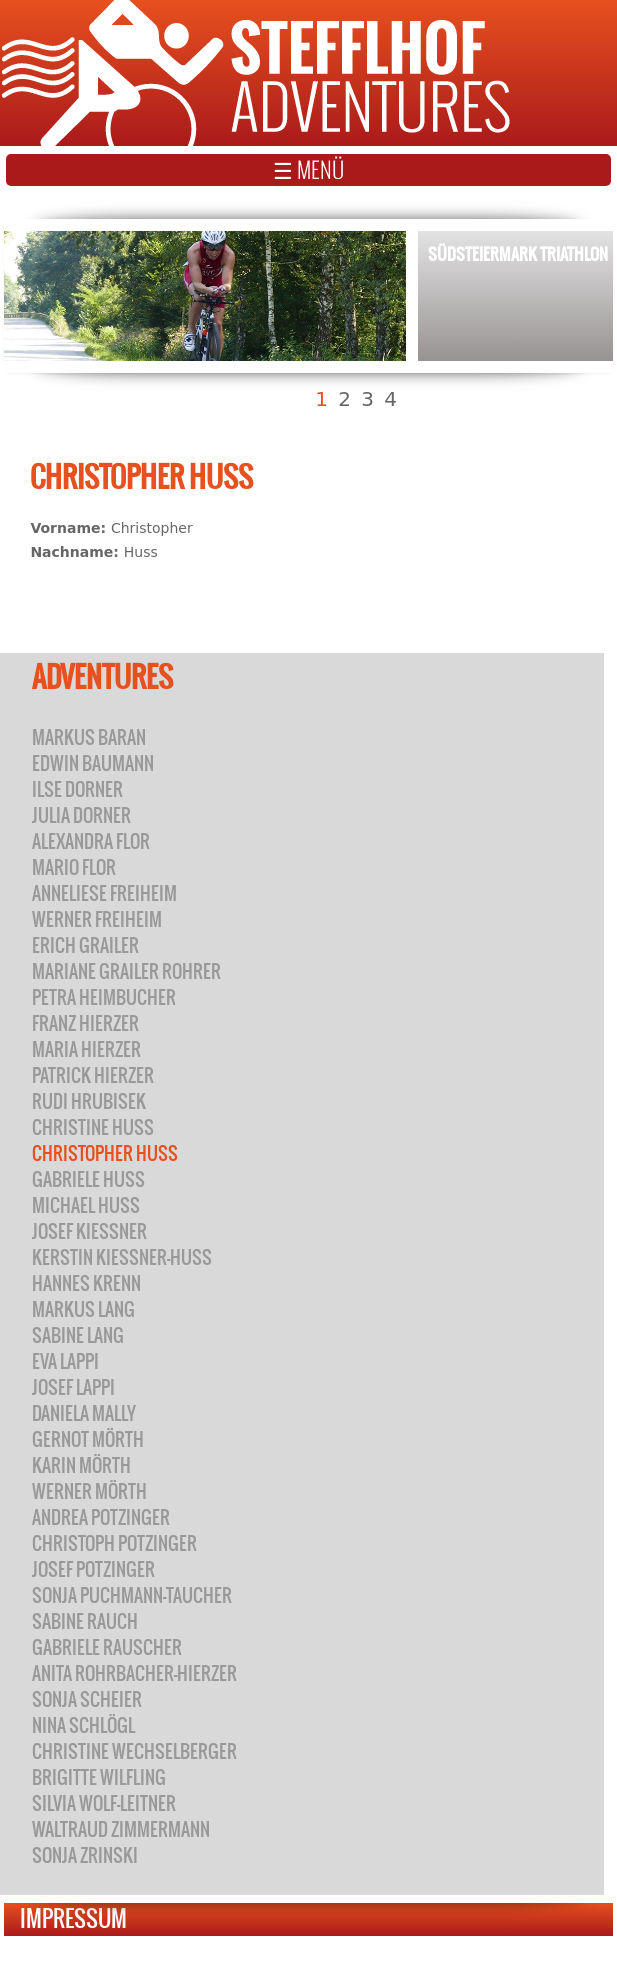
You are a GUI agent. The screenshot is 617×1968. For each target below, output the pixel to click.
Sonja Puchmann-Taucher (132, 1595)
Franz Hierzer (85, 1023)
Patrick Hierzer (93, 1075)
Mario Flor (74, 867)
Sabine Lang (78, 1335)
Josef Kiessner (89, 1231)
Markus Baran (89, 737)
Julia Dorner (81, 815)
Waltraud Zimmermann (121, 1829)
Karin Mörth (81, 1465)
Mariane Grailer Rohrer (126, 971)
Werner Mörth (89, 1491)
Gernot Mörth (88, 1439)
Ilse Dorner (77, 789)
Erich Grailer (85, 945)
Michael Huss (86, 1205)
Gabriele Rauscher (107, 1647)
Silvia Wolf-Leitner (104, 1803)
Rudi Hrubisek (89, 1101)
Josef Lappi (73, 1387)
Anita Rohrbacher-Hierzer (134, 1673)
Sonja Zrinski (85, 1855)
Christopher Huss (105, 1153)
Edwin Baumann (93, 763)
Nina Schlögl (83, 1725)
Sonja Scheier (87, 1699)
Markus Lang (83, 1309)
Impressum (73, 1918)
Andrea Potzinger (101, 1517)
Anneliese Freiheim (104, 893)
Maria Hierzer (86, 1049)
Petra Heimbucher (104, 997)
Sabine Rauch (85, 1621)
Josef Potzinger (93, 1569)
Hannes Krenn (86, 1283)
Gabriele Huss (88, 1179)
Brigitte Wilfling (99, 1777)
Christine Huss (93, 1127)
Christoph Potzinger (114, 1543)
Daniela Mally (84, 1413)
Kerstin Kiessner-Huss (122, 1257)
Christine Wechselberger (134, 1751)
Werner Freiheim (97, 919)
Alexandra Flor (91, 841)
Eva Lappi (65, 1361)
